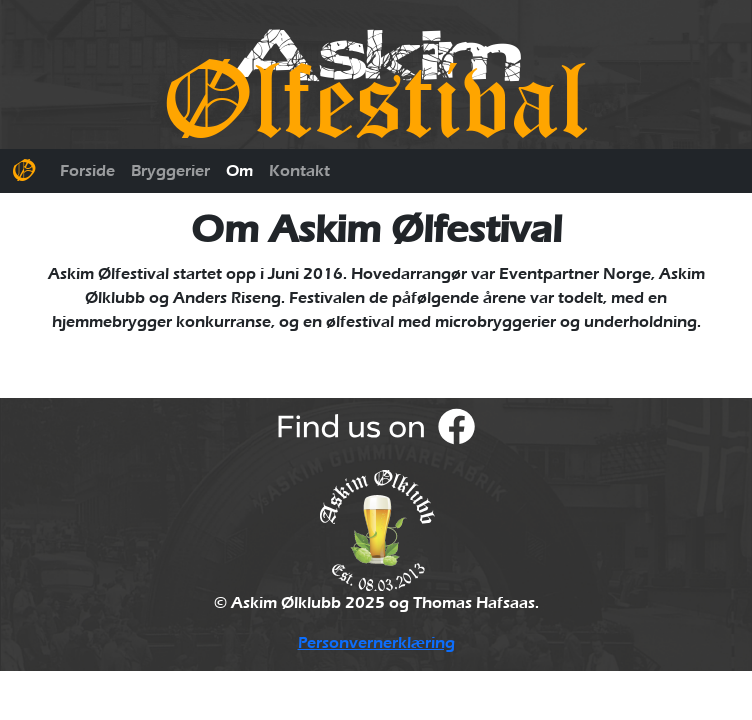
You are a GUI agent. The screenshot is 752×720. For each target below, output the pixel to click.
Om (239, 171)
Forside (87, 171)
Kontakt (299, 171)
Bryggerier (170, 171)
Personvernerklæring (376, 643)
